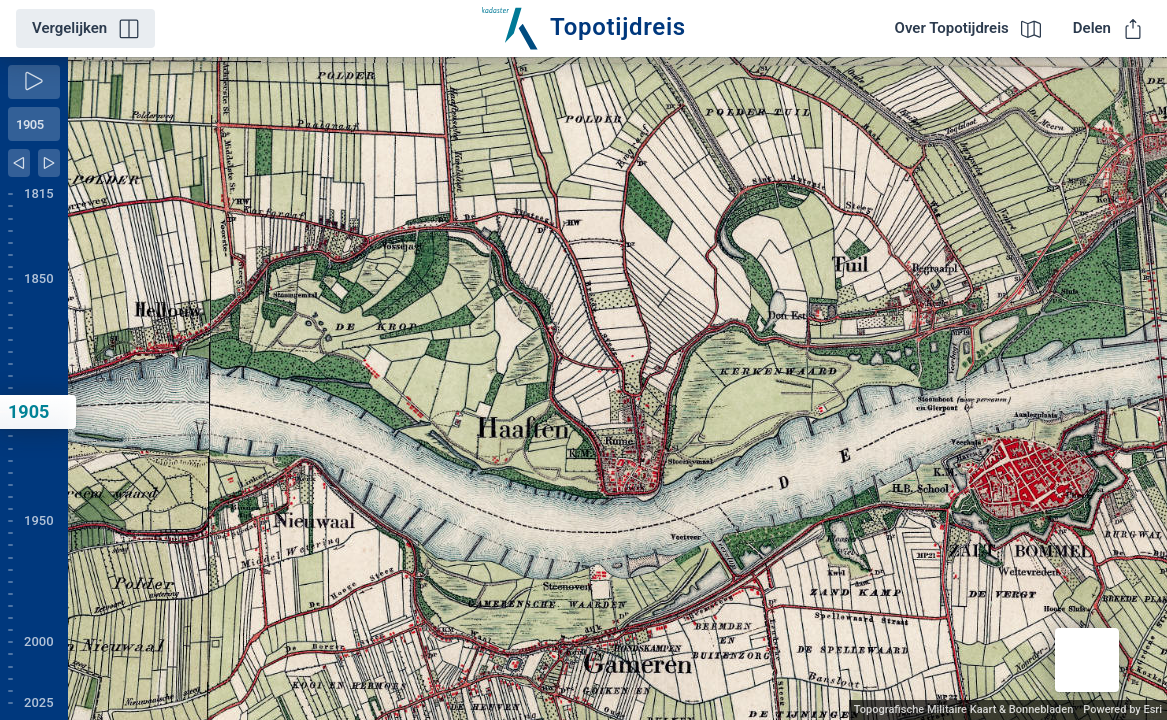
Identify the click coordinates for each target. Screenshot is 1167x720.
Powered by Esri (1122, 709)
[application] (617, 388)
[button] (1087, 660)
